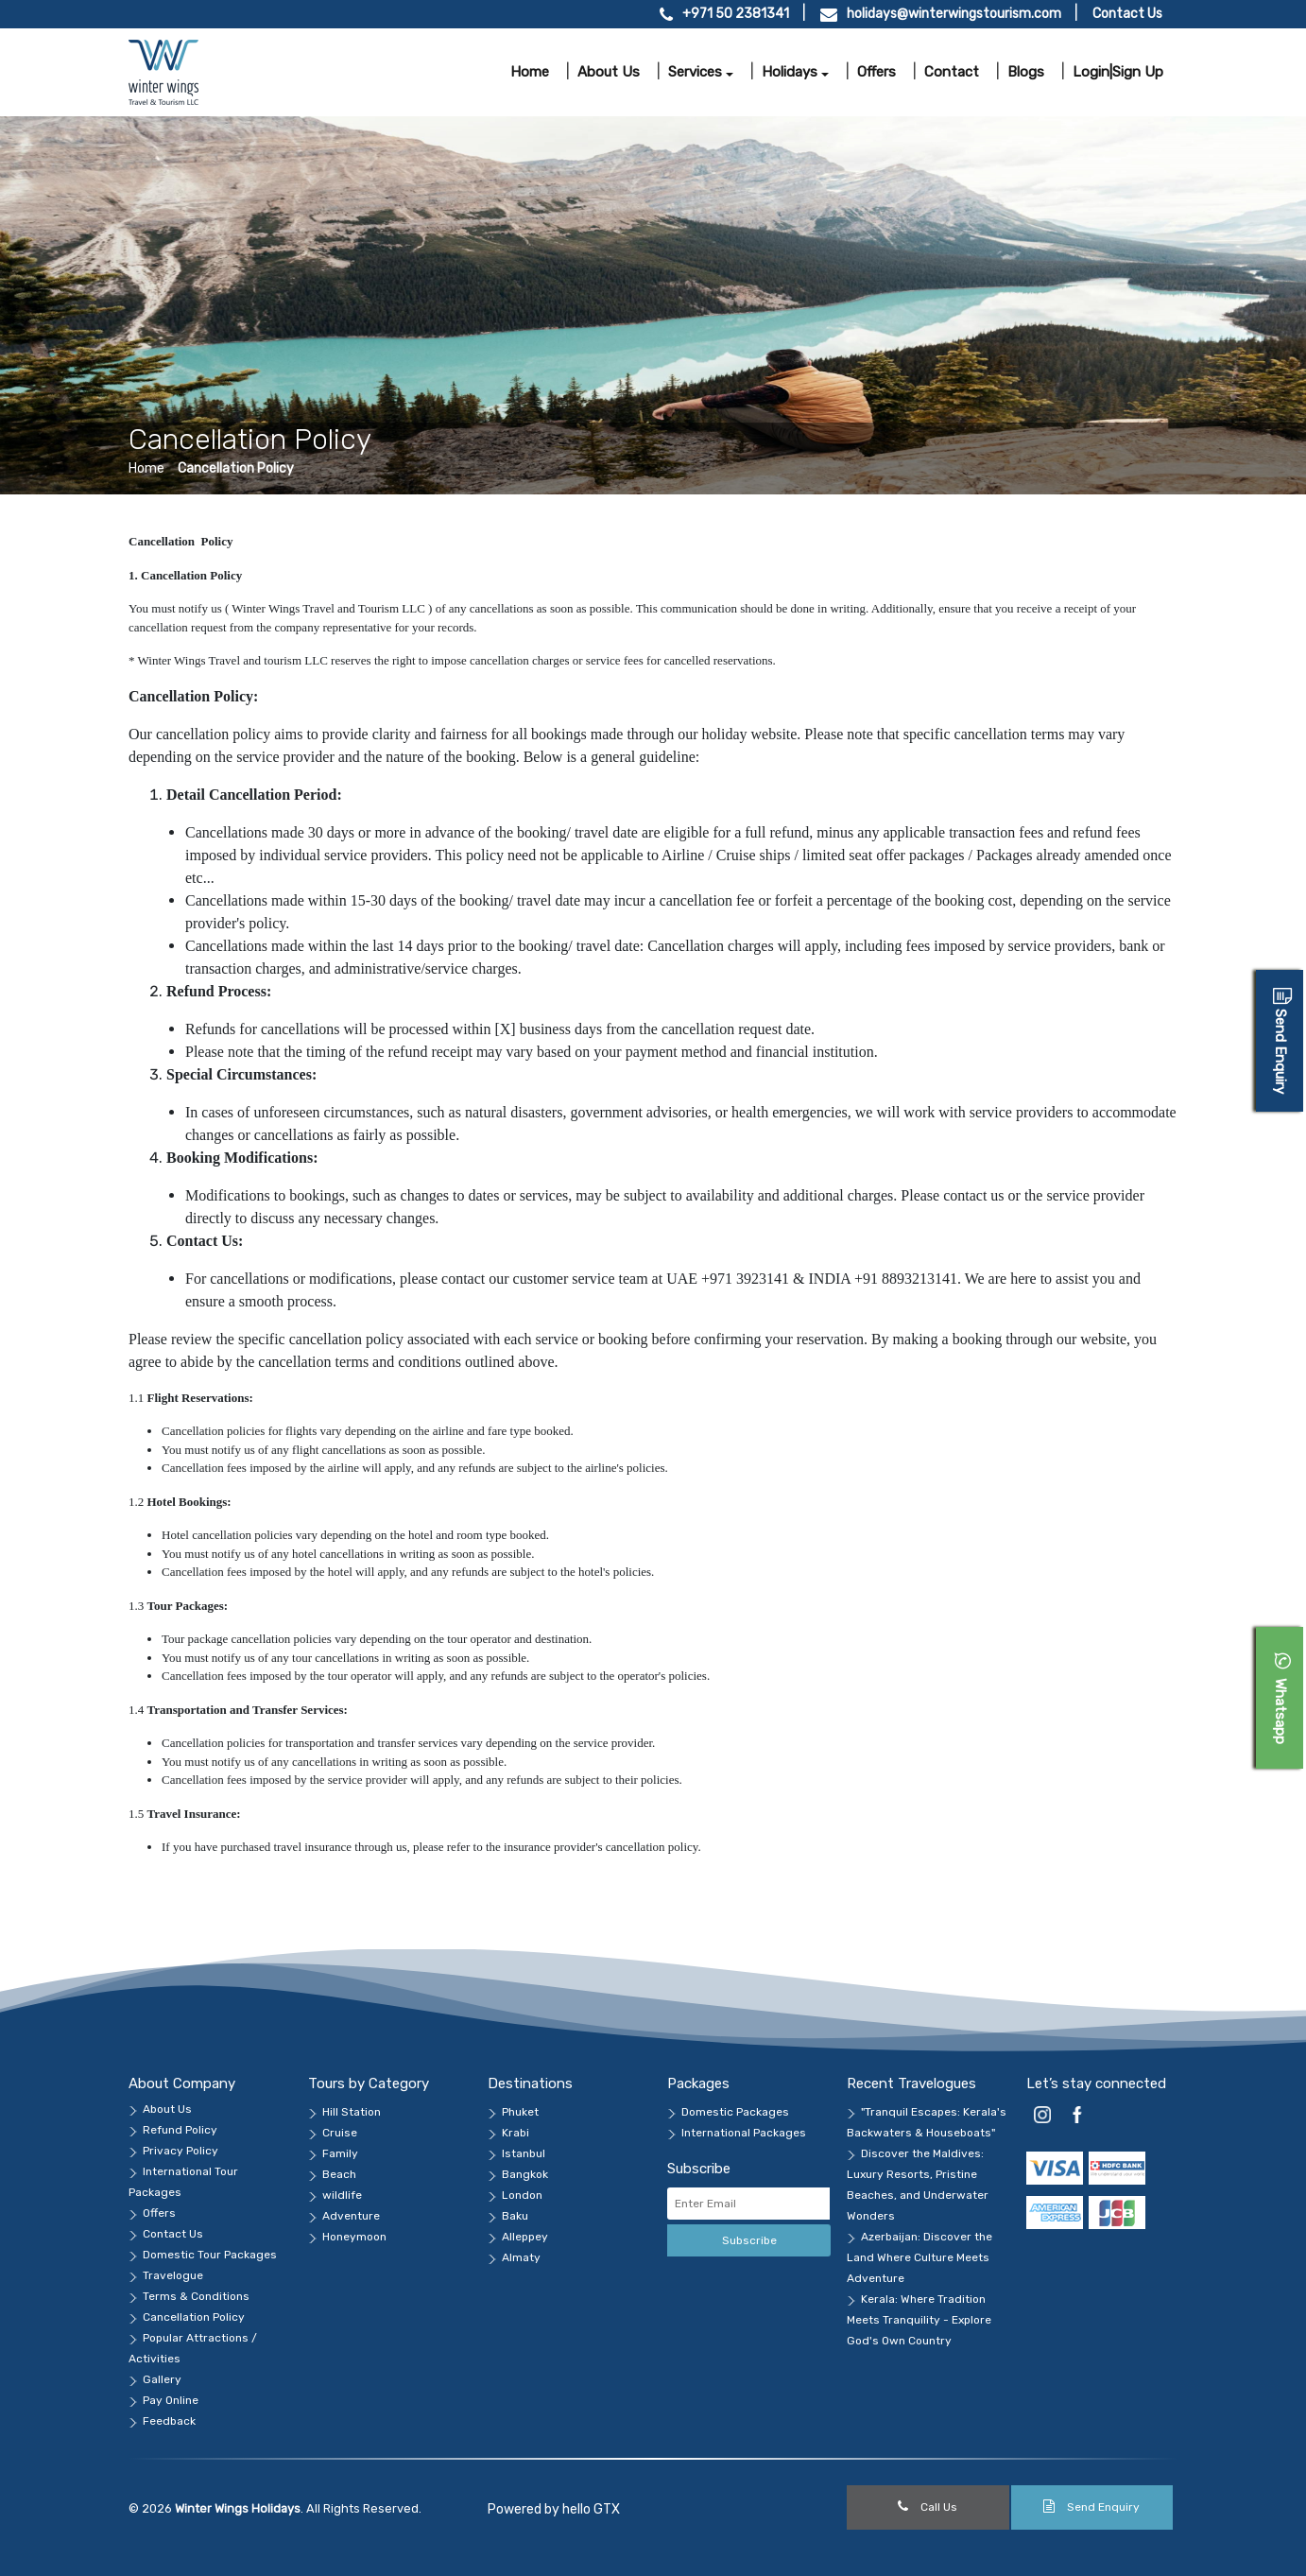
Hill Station (351, 2111)
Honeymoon (354, 2236)
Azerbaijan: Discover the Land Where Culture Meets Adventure (919, 2257)
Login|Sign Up (1118, 71)
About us (608, 71)
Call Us (927, 2506)
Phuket (520, 2111)
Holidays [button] (789, 71)
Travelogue (173, 2275)
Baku (515, 2215)
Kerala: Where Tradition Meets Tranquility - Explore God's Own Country (919, 2319)
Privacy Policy (180, 2150)
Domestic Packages (735, 2111)
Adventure (351, 2215)
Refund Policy (180, 2129)
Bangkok (525, 2174)
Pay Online (170, 2400)
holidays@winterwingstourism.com (954, 14)
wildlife (342, 2195)
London (522, 2195)
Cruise (339, 2132)
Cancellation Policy (236, 468)
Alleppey (525, 2236)
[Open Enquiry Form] (1279, 1041)
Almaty (521, 2257)
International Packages (743, 2132)
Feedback (169, 2421)
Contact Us (1127, 14)
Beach (339, 2174)
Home (529, 71)
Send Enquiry (1091, 2506)
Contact (951, 71)
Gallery (162, 2379)
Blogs (1025, 71)
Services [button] (695, 71)
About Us (167, 2109)
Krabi (515, 2132)
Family (340, 2153)
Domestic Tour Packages (210, 2254)
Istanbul (523, 2153)
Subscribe (749, 2240)
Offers (876, 71)
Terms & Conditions (196, 2296)
